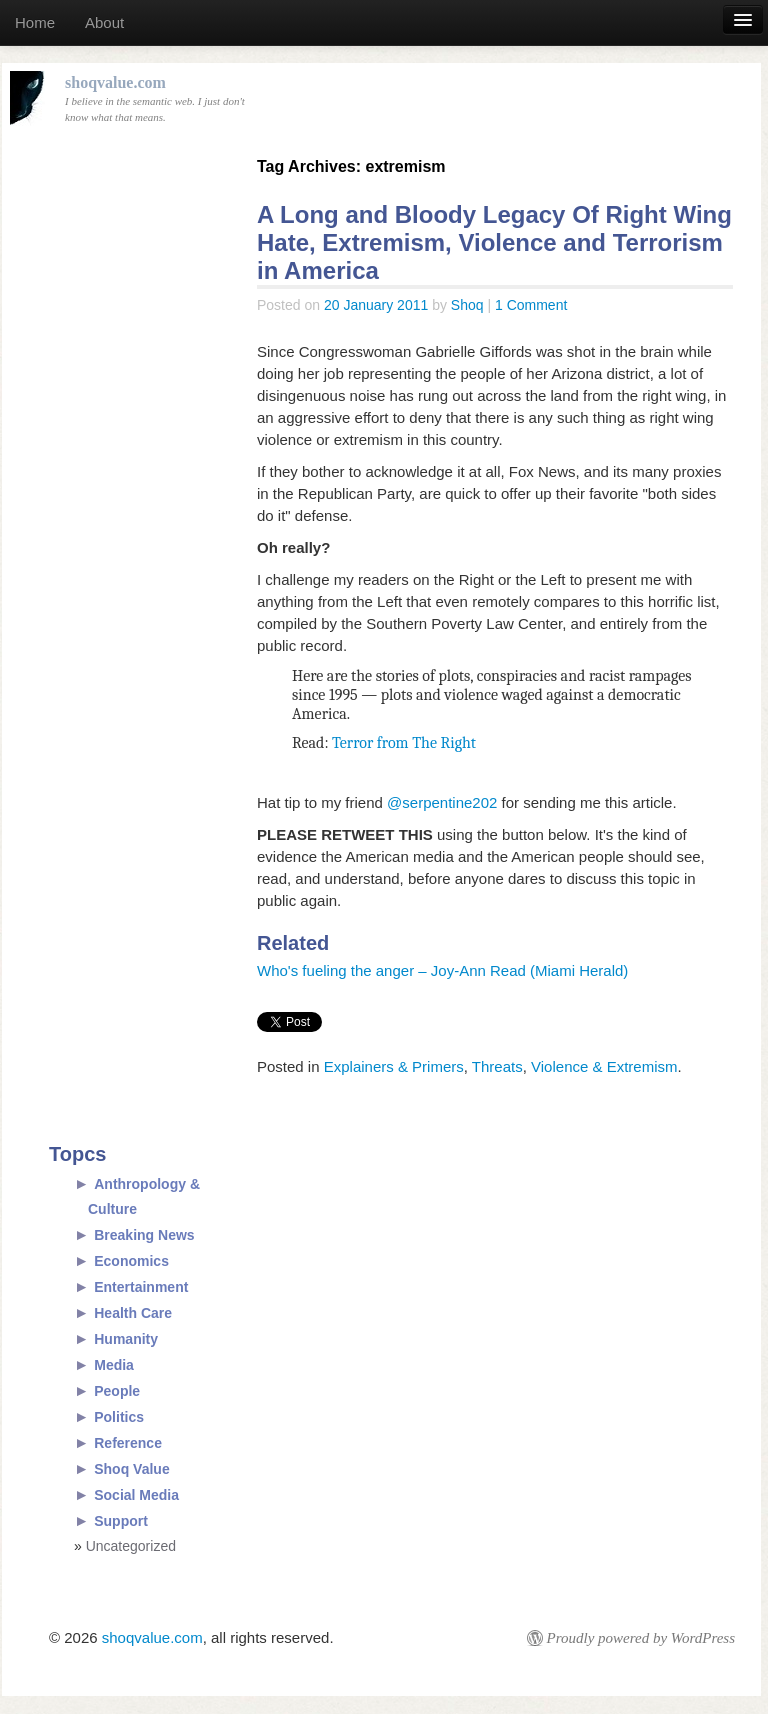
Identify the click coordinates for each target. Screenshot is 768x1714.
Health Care (133, 1313)
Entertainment (141, 1287)
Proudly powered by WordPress (641, 1638)
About (104, 22)
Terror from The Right (404, 743)
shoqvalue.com (152, 1637)
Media (114, 1365)
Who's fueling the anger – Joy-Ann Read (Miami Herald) (442, 970)
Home (35, 22)
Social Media (136, 1495)
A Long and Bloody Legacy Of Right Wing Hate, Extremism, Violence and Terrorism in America (494, 242)
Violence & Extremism (604, 1066)
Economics (131, 1261)
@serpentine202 (444, 802)
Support (121, 1521)
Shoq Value (131, 1469)
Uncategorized (131, 1546)
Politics (119, 1417)
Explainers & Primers (394, 1066)
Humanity (126, 1339)
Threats (497, 1066)
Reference (128, 1443)
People (117, 1391)
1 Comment (531, 305)
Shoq (467, 305)
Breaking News (144, 1235)
